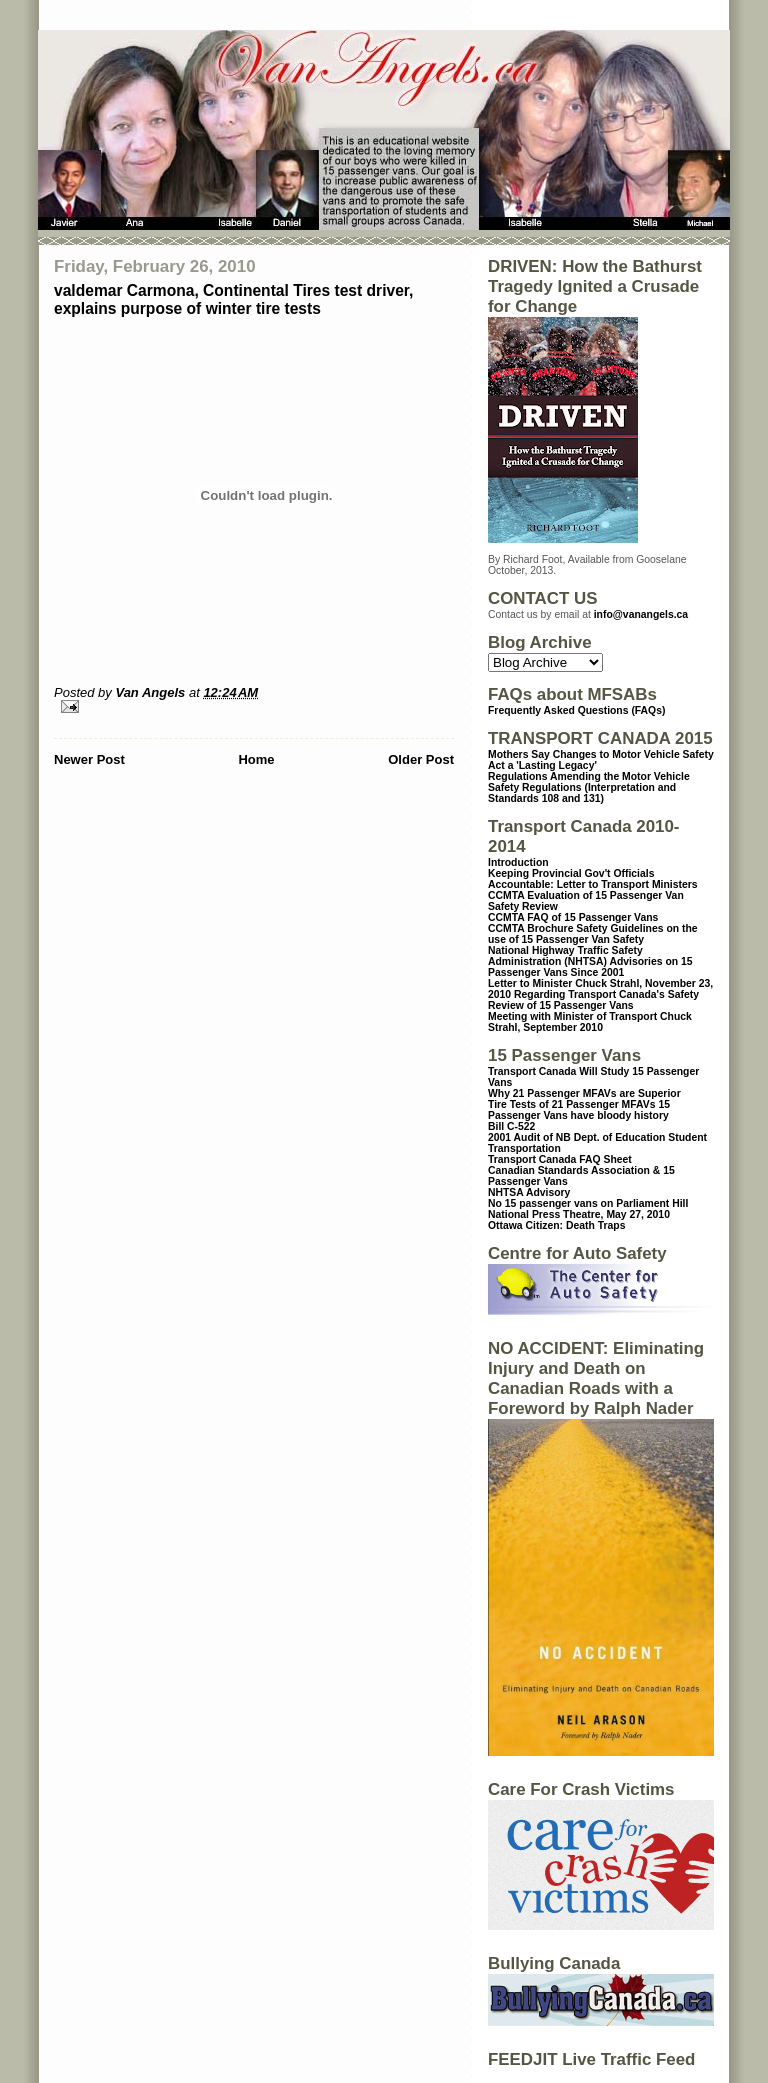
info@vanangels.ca (641, 614)
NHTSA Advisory (529, 1192)
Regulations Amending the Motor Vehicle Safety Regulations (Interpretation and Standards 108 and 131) (589, 787)
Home (256, 759)
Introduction (518, 862)
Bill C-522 (511, 1126)
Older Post (421, 759)
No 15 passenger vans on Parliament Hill (588, 1203)
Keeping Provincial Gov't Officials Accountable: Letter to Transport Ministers (593, 879)
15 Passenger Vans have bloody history (579, 1110)
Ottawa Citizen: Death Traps (556, 1225)
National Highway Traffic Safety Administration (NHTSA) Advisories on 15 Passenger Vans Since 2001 (590, 961)
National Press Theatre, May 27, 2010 (579, 1214)
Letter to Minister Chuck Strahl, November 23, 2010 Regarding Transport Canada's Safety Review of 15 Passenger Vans (600, 994)
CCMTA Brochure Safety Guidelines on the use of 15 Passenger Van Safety (593, 934)
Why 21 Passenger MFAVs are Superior (584, 1093)
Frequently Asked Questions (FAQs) (576, 710)
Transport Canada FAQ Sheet (560, 1159)
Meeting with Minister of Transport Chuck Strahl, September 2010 (590, 1022)
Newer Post (89, 759)
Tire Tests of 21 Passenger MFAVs (571, 1104)
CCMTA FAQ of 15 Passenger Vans (573, 917)
